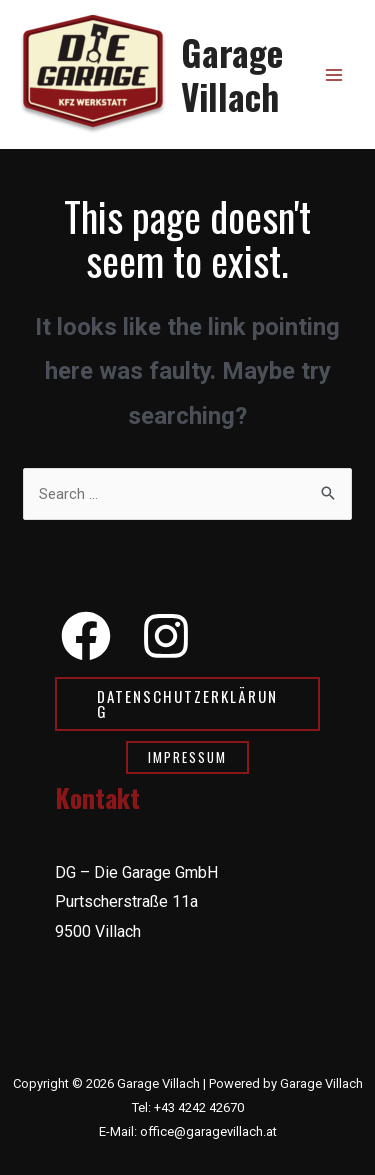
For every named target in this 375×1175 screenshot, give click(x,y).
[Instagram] (166, 636)
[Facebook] (86, 636)
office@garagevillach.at (208, 1131)
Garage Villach (232, 73)
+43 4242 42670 (199, 1107)
